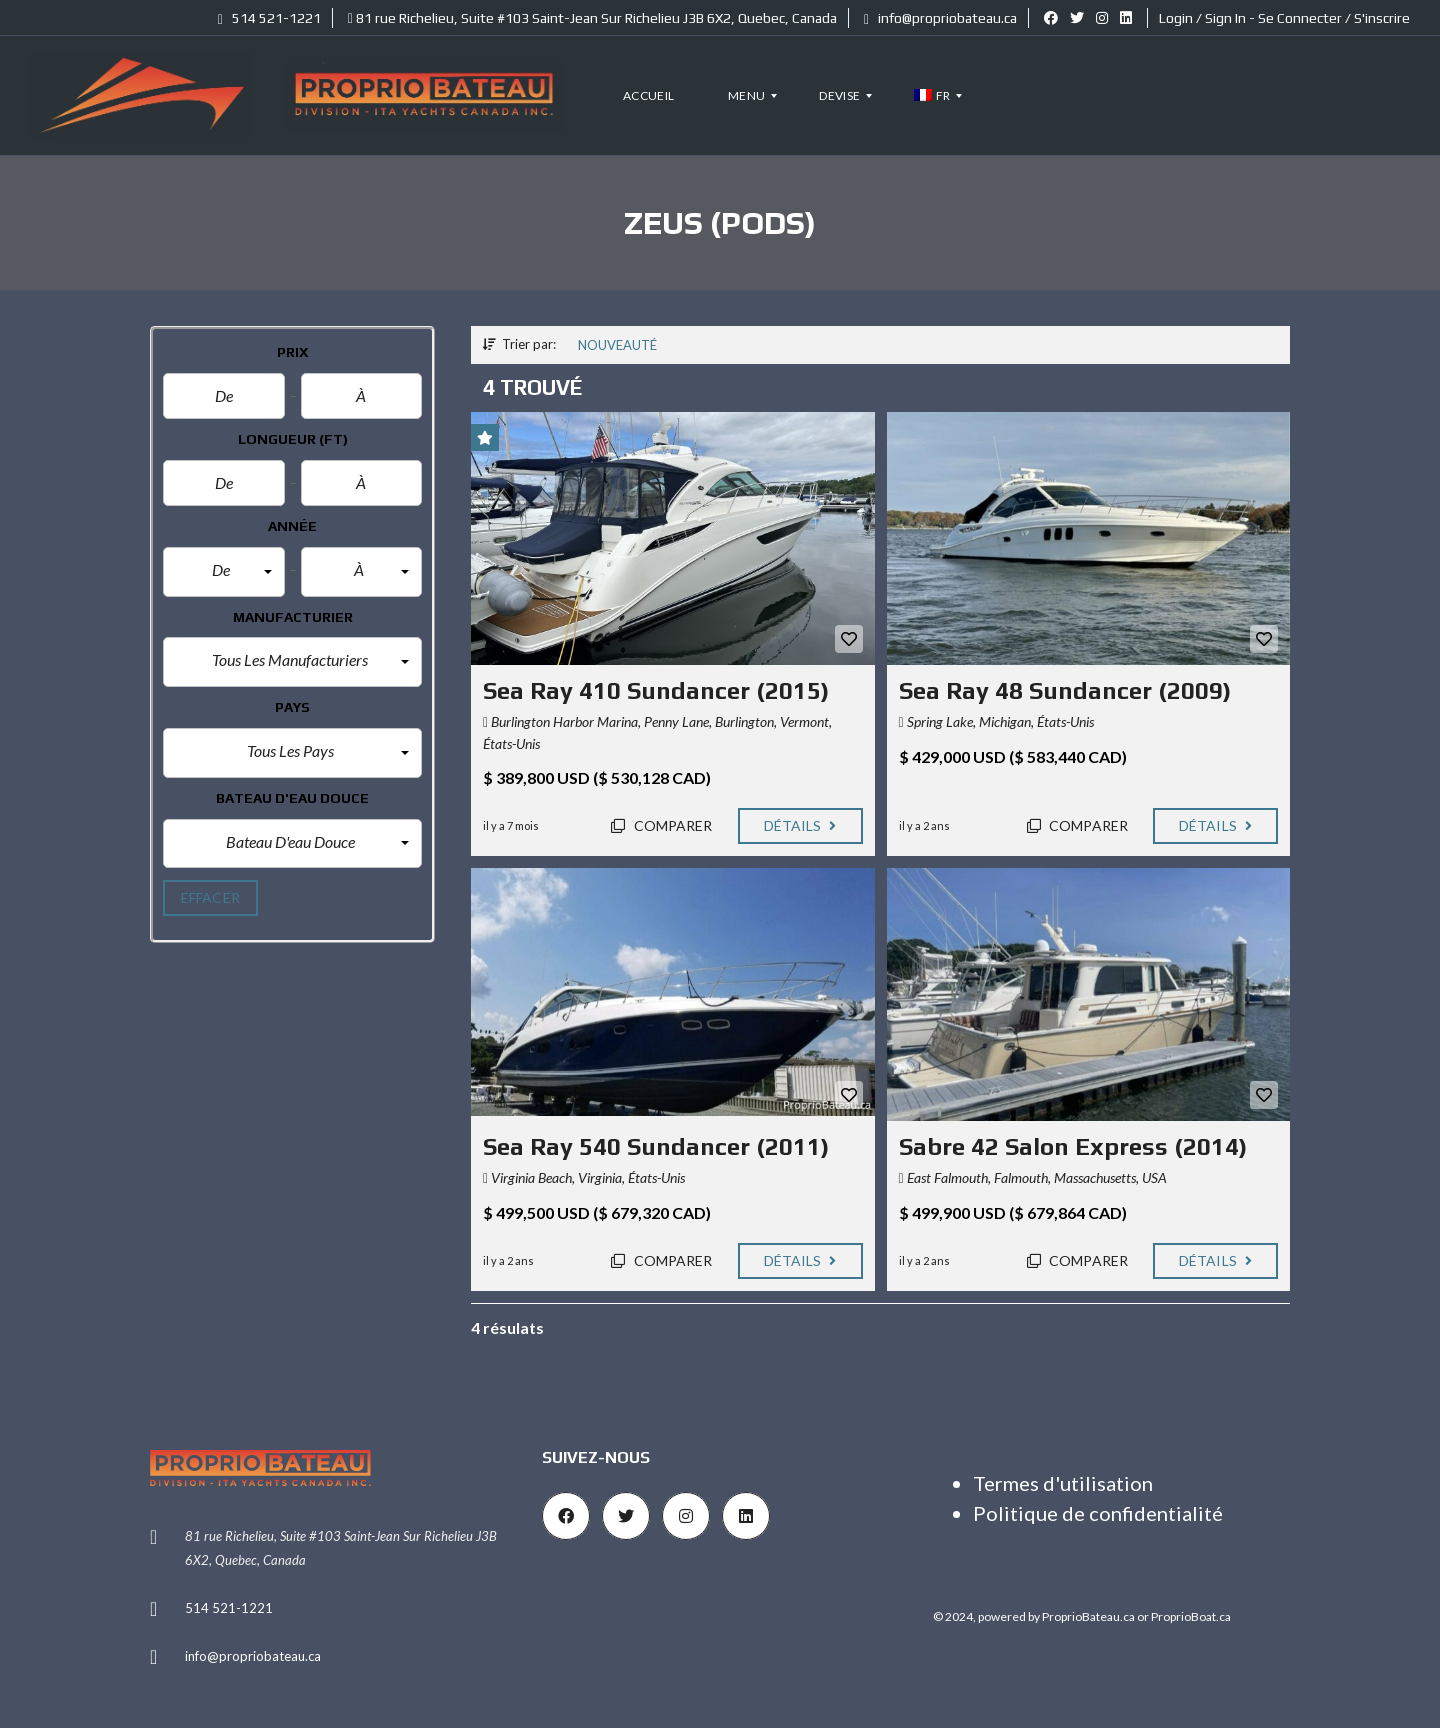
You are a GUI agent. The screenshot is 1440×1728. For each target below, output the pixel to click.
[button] (224, 572)
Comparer (661, 825)
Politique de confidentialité (1098, 1513)
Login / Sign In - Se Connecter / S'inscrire (1284, 18)
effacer (210, 897)
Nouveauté (617, 345)
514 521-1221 (269, 18)
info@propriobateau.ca (940, 18)
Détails (800, 825)
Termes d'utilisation (1063, 1483)
